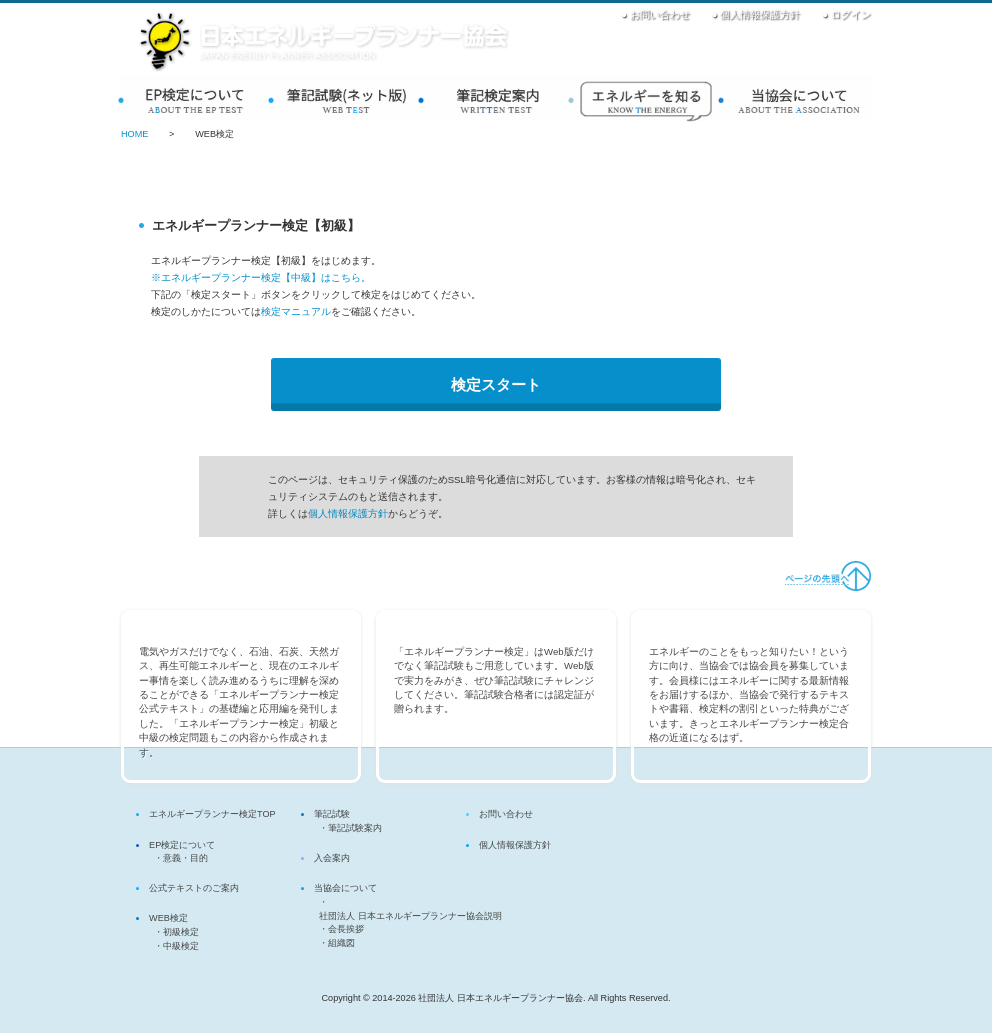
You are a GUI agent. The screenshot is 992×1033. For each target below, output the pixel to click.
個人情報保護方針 (760, 14)
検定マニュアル (296, 311)
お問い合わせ (660, 14)
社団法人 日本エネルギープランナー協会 (324, 42)
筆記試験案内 (355, 828)
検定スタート (496, 384)
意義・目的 (185, 858)
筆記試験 (332, 814)
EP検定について (196, 98)
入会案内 (646, 98)
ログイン (851, 14)
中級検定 (181, 946)
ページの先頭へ (827, 576)
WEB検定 (346, 98)
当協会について (796, 98)
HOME (134, 134)
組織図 (341, 943)
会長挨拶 (346, 929)
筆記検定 (496, 98)
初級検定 (181, 932)
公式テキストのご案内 (194, 888)
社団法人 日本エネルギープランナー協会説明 (410, 916)
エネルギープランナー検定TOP (212, 814)
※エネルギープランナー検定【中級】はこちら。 (261, 277)
